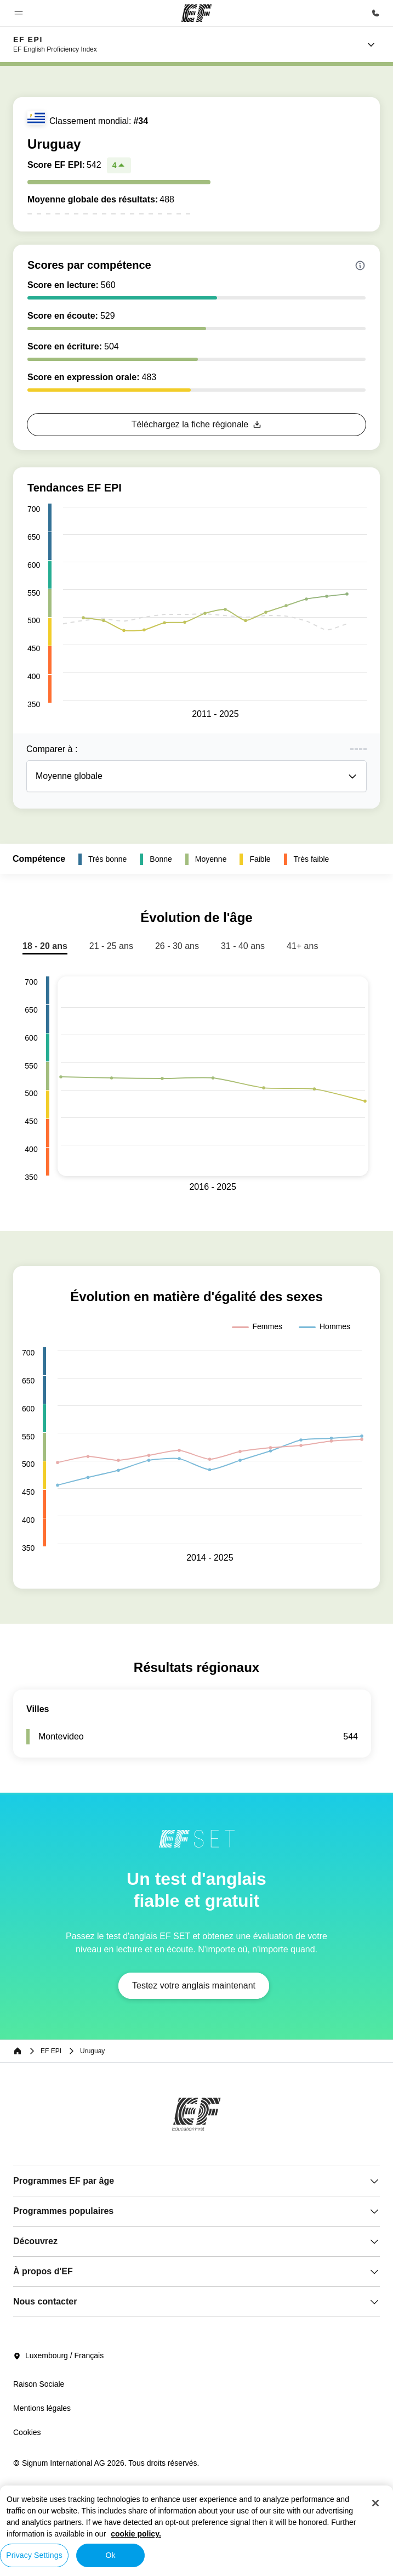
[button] (18, 13)
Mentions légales (42, 2408)
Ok (110, 2555)
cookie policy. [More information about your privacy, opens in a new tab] (136, 2533)
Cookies (27, 2432)
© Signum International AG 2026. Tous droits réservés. (106, 2463)
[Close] (375, 2503)
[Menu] (371, 44)
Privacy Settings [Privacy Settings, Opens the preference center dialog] (34, 2555)
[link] (55, 44)
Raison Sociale (38, 2384)
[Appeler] (375, 13)
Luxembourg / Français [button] (58, 2356)
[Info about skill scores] (360, 265)
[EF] (196, 13)
